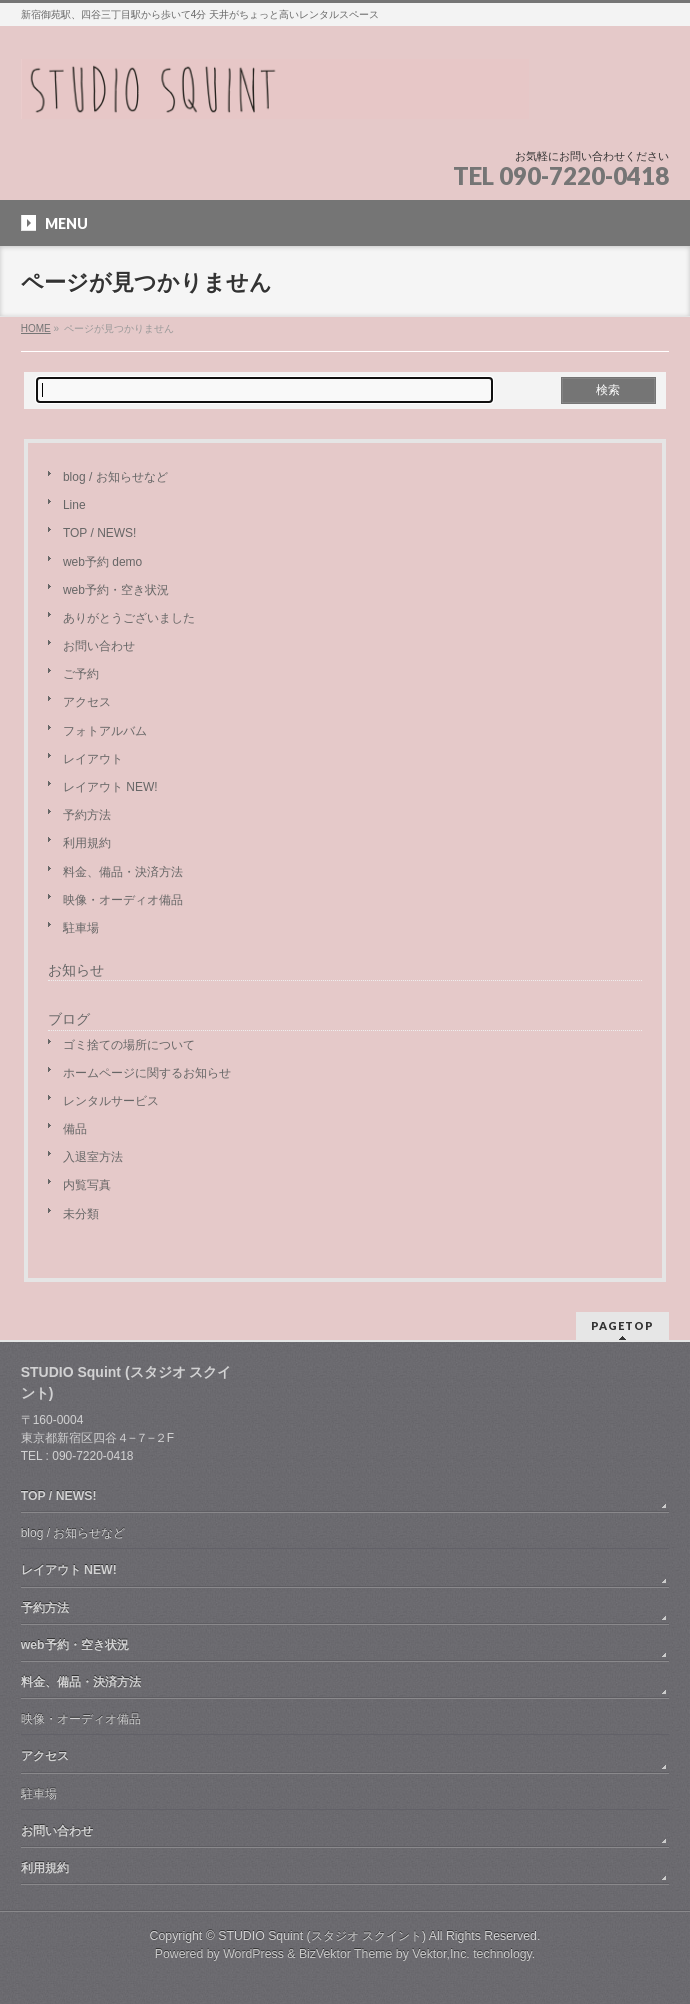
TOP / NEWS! (99, 533)
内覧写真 (87, 1185)
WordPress (253, 1954)
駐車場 (81, 928)
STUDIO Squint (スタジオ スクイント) (322, 1936)
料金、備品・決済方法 (123, 872)
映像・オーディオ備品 (123, 900)
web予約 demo (102, 562)
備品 (75, 1129)
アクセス (87, 702)
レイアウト (93, 759)
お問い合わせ (99, 646)
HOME (36, 328)
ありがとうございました (129, 618)
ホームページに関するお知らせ (147, 1073)
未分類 (81, 1214)
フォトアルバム (105, 731)
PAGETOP (622, 1325)
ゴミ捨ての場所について (129, 1045)
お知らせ (76, 970)
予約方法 (87, 815)
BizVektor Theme (346, 1954)
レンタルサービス (111, 1101)
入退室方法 (93, 1157)
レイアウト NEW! (110, 787)
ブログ (69, 1019)
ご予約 (81, 674)
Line (74, 505)
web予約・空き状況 (116, 590)
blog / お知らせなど (115, 477)
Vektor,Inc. (441, 1954)
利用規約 (87, 843)
